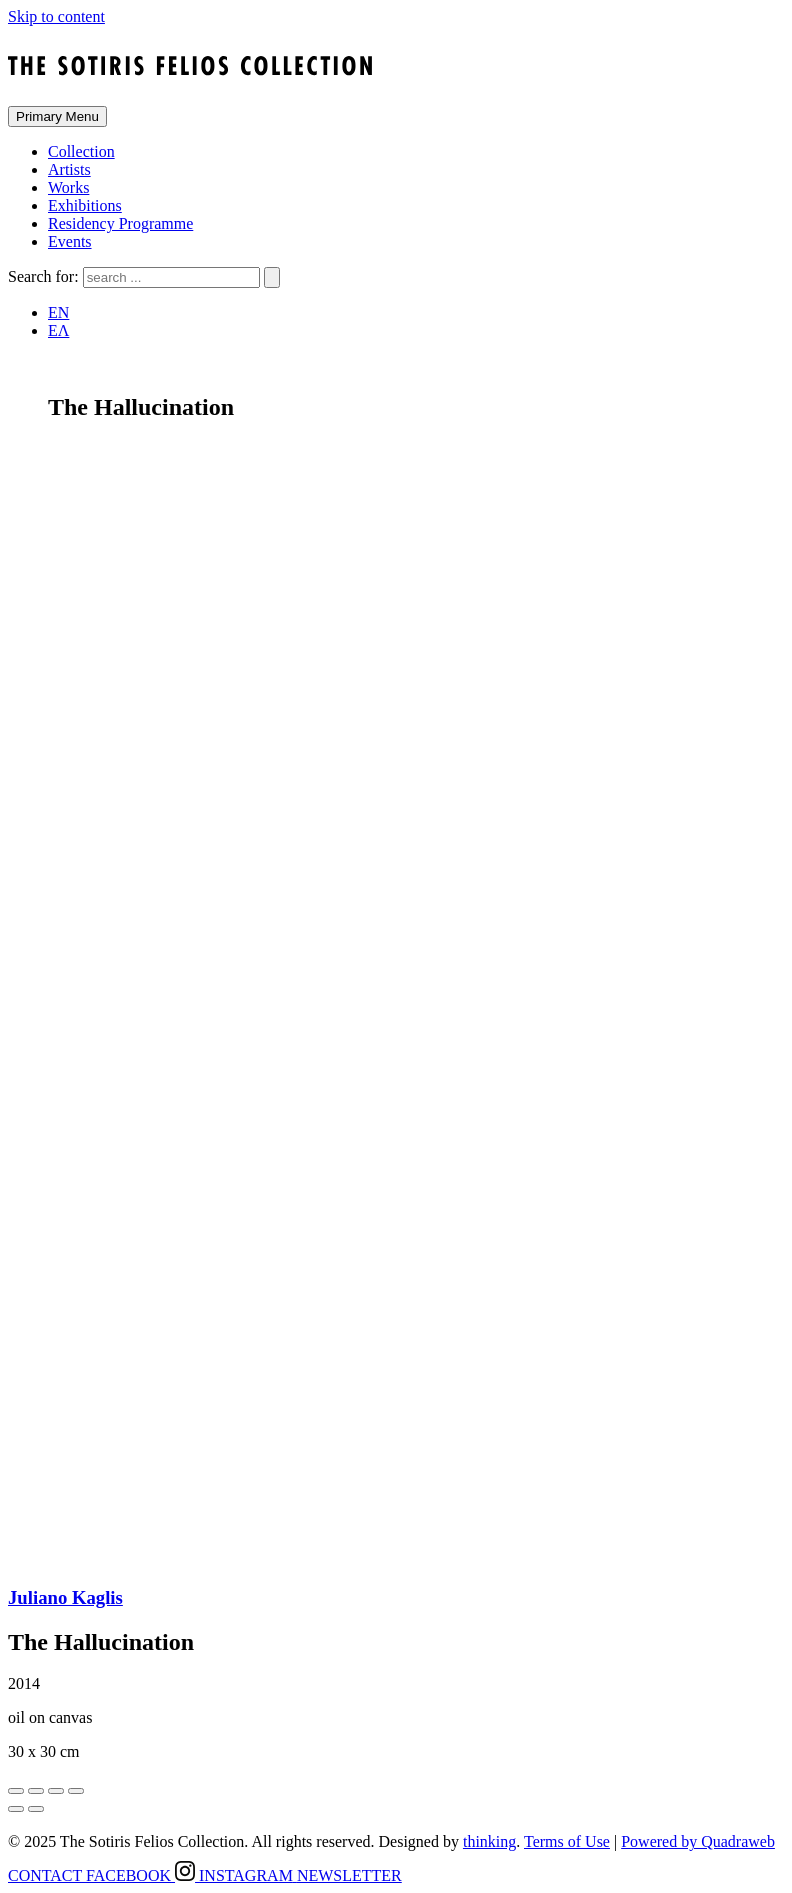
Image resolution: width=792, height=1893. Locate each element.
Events (70, 241)
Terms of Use (567, 1841)
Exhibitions (85, 205)
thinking (489, 1841)
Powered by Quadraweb (698, 1841)
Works (68, 187)
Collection (81, 151)
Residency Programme (120, 223)
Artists (69, 169)
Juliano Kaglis (65, 1597)
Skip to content (56, 16)
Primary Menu (57, 116)
